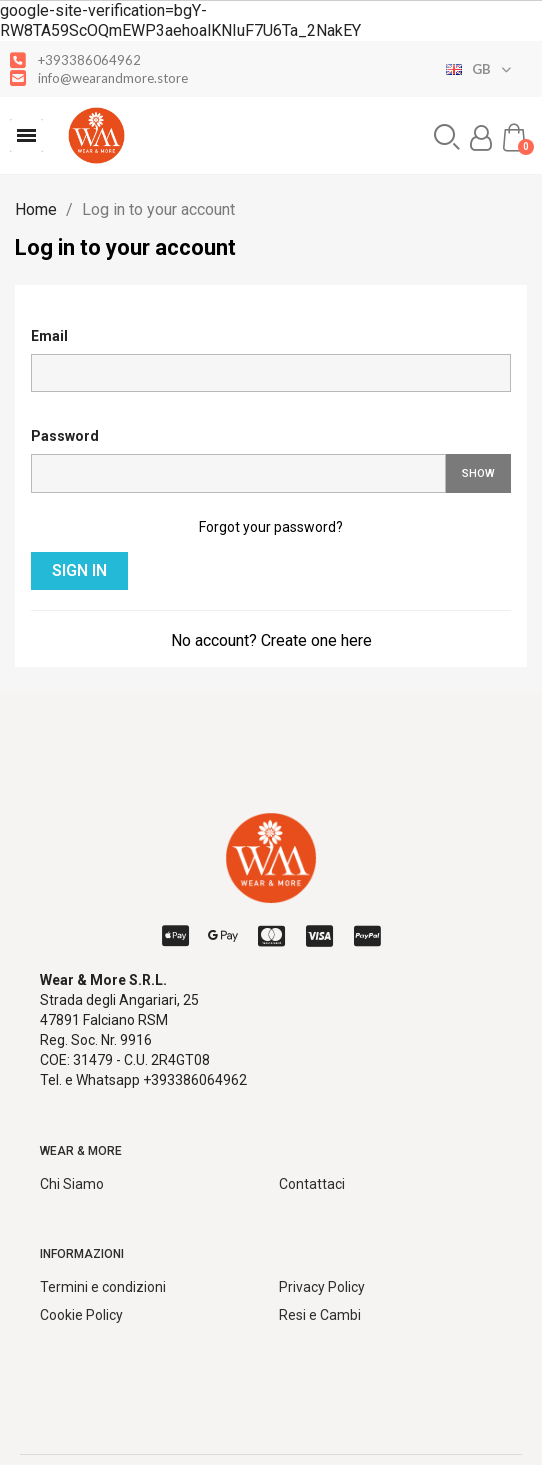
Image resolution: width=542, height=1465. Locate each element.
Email (49, 336)
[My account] (481, 138)
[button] (26, 135)
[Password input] (238, 473)
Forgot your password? (271, 527)
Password (65, 436)
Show (478, 473)
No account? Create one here (271, 640)
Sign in (79, 570)
